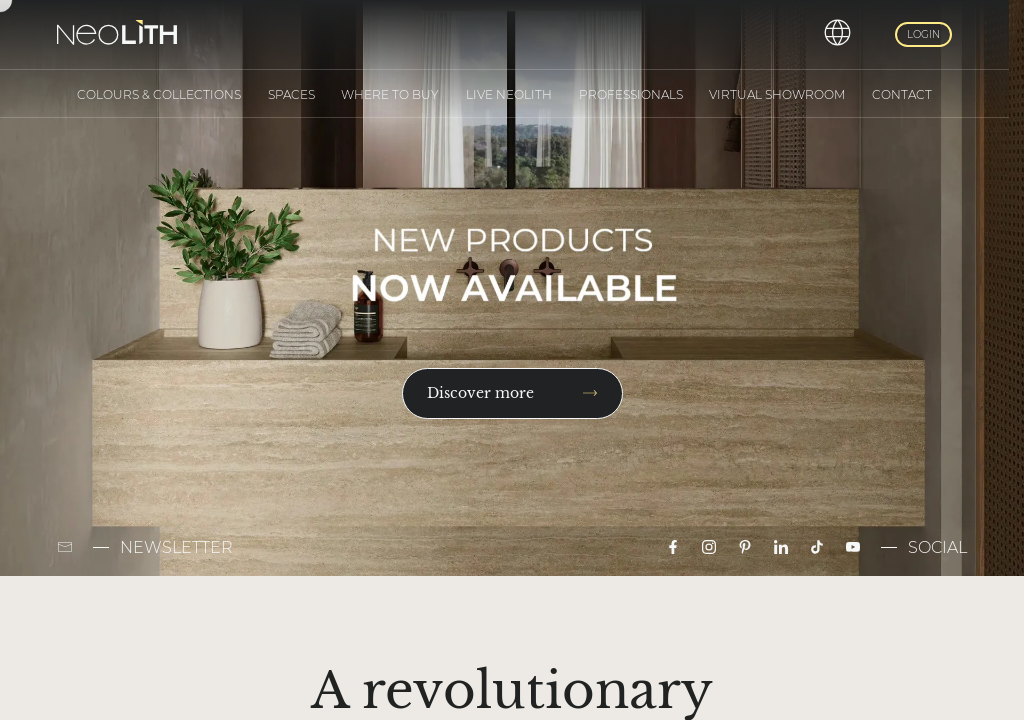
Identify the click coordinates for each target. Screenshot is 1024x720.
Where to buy (390, 94)
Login (923, 34)
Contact (902, 94)
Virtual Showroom (777, 94)
